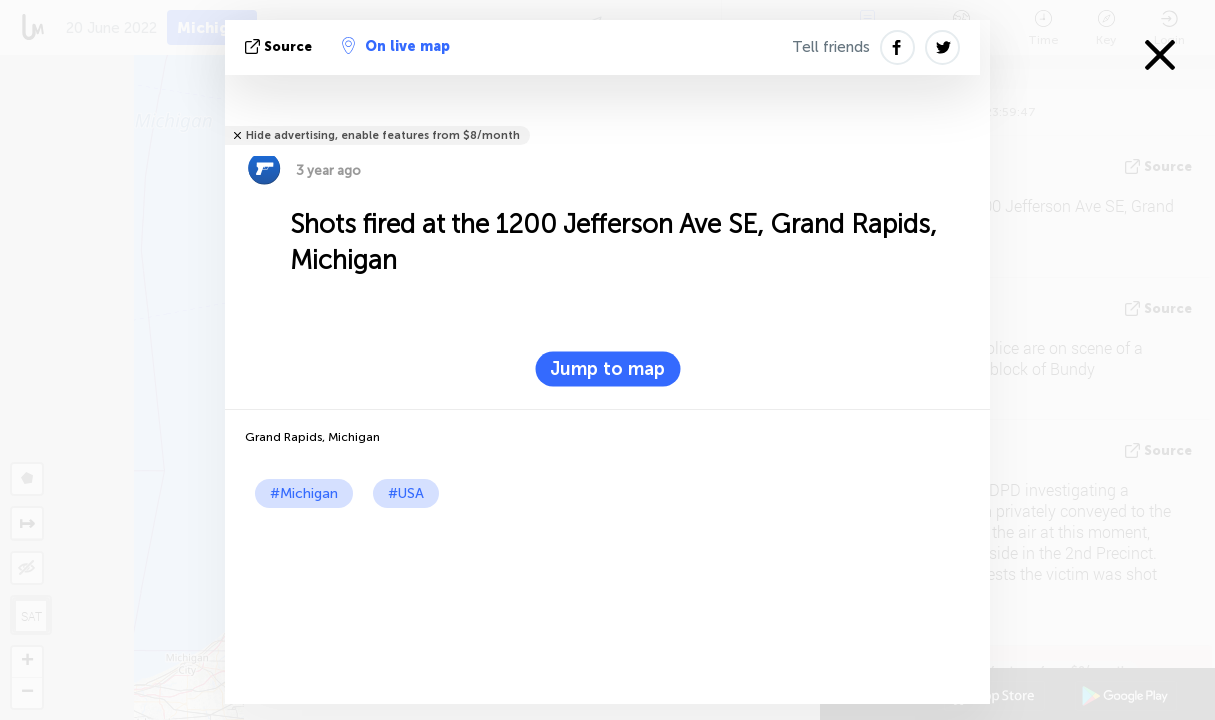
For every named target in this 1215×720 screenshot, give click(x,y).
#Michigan (304, 493)
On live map (396, 46)
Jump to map (607, 369)
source (280, 46)
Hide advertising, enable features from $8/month (383, 135)
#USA (406, 493)
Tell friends (831, 47)
